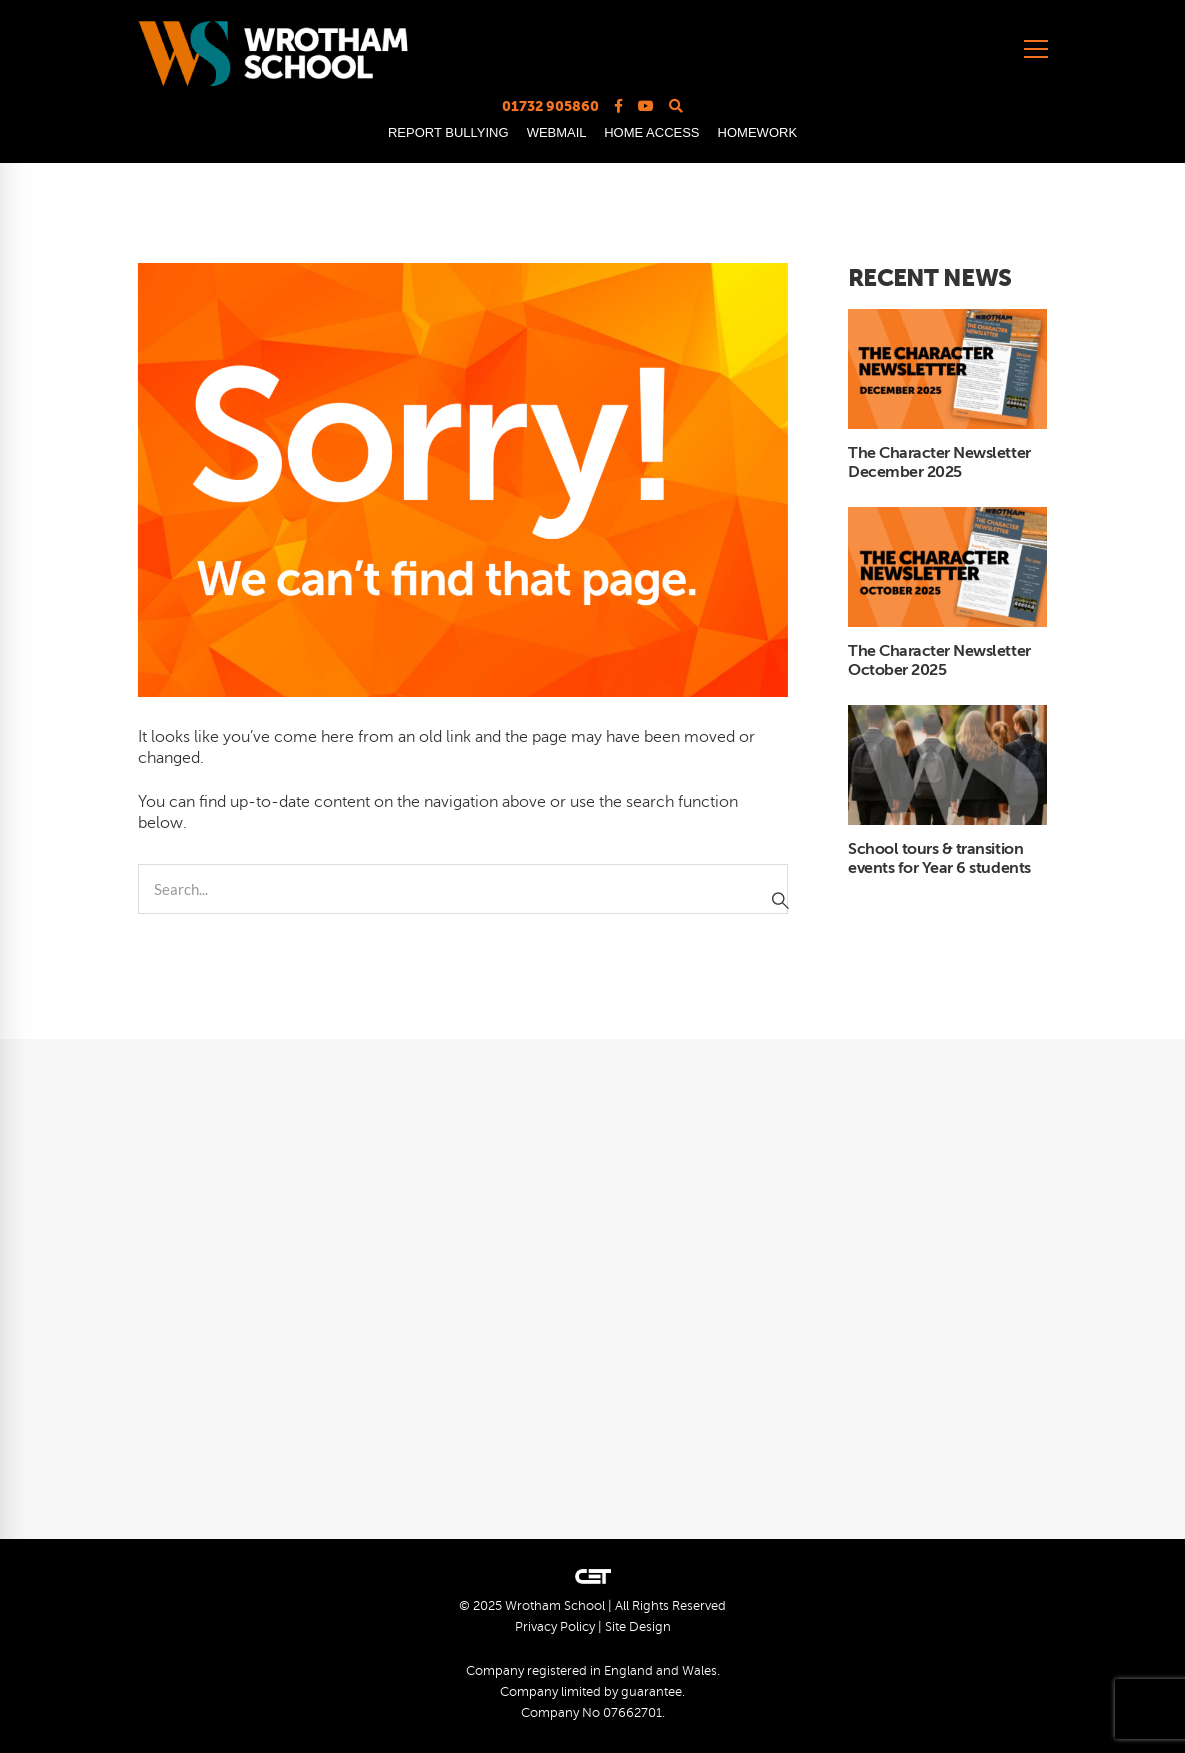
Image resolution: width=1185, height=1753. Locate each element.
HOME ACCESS (651, 132)
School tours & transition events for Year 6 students (939, 858)
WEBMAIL (556, 132)
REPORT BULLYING (448, 132)
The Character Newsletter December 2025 (939, 462)
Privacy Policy (555, 1627)
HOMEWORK (757, 132)
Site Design (638, 1627)
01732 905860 (550, 106)
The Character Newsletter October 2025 (939, 660)
